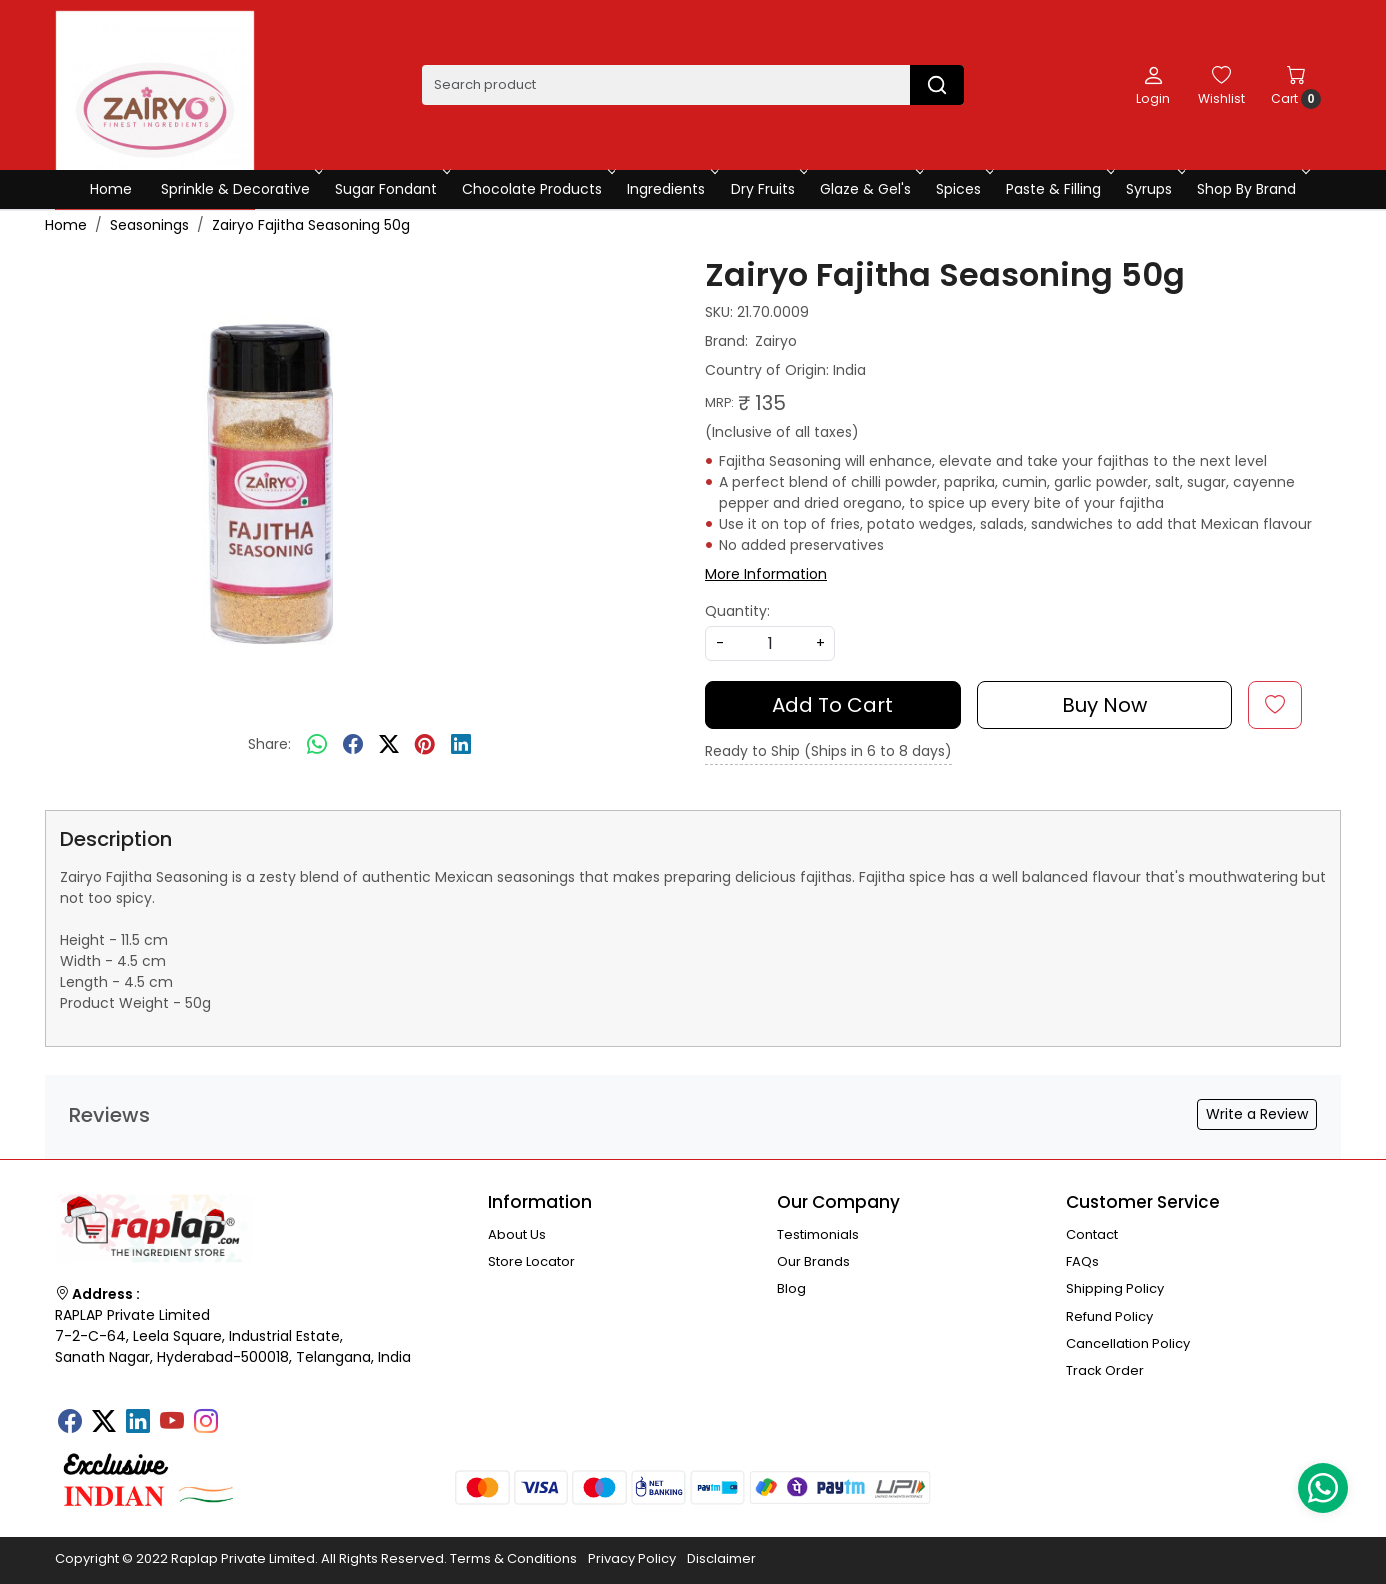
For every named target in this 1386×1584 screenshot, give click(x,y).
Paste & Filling (1058, 189)
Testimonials (818, 1234)
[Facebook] (70, 1423)
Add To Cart (832, 705)
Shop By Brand (1251, 189)
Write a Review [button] (1257, 1114)
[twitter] (389, 745)
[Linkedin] (138, 1423)
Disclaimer (721, 1558)
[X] (104, 1423)
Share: (269, 744)
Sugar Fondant (391, 189)
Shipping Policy (1115, 1288)
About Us (517, 1234)
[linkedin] (461, 745)
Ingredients (671, 189)
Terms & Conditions (513, 1558)
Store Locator (531, 1261)
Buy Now (1104, 705)
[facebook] (353, 745)
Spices (963, 189)
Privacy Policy (632, 1558)
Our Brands (813, 1261)
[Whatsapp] (317, 745)
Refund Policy (1109, 1316)
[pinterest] (425, 745)
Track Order (1105, 1370)
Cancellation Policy (1128, 1343)
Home (111, 189)
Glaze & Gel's (870, 189)
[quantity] (770, 643)
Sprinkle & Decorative (240, 189)
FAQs (1082, 1261)
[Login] (1153, 85)
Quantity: (737, 611)
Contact (1092, 1234)
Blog (791, 1288)
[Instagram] (206, 1423)
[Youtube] (172, 1423)
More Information (766, 574)
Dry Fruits (768, 189)
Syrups (1154, 189)
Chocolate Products (537, 189)
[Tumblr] (240, 1415)
